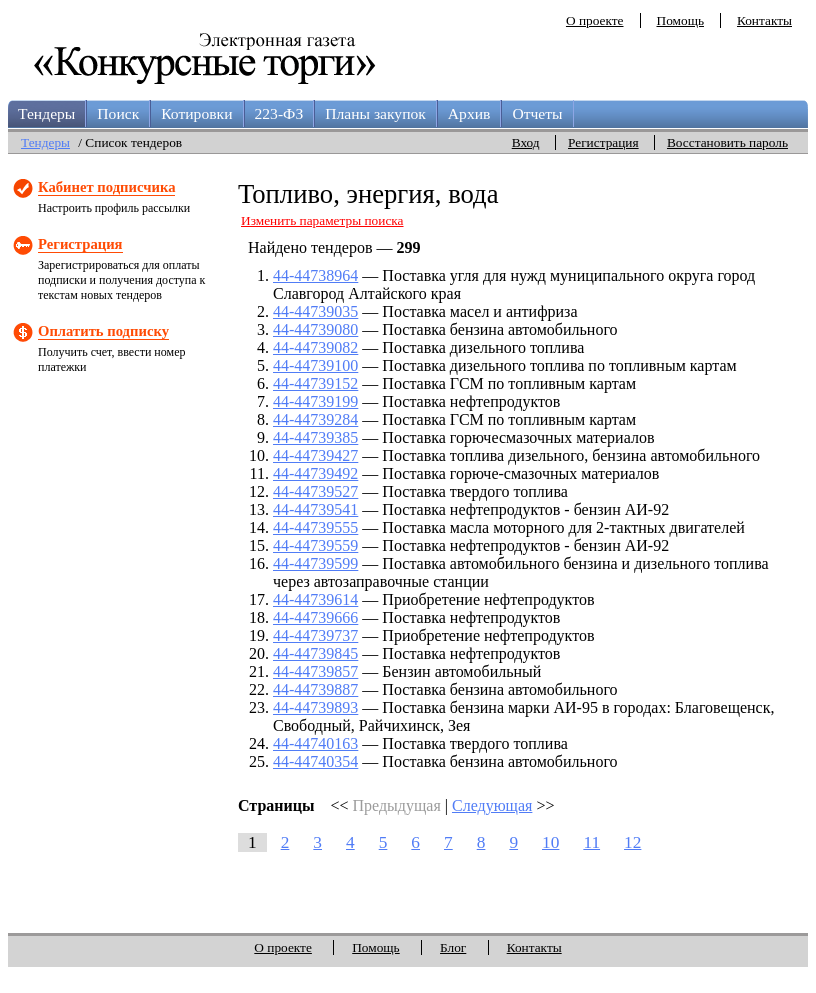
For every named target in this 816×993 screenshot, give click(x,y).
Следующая (492, 805)
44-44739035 (315, 311)
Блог (453, 947)
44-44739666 (315, 617)
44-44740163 (315, 743)
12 (632, 842)
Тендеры (46, 113)
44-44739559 (315, 545)
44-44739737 (315, 635)
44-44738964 (315, 275)
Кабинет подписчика (106, 187)
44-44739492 (315, 473)
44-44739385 (315, 437)
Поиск (118, 113)
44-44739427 (315, 455)
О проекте (595, 20)
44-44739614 (315, 599)
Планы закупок (375, 113)
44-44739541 (315, 509)
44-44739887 (315, 689)
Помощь (680, 20)
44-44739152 (315, 383)
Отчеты (537, 113)
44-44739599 (315, 563)
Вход (526, 142)
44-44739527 (315, 491)
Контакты (764, 20)
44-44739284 (315, 419)
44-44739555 (315, 527)
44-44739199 (315, 401)
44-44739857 (315, 671)
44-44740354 (315, 761)
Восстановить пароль (727, 142)
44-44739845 (315, 653)
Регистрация (603, 142)
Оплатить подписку (103, 331)
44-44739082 (315, 347)
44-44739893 (315, 707)
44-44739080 (315, 329)
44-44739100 (315, 365)
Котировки (196, 113)
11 (591, 842)
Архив (469, 113)
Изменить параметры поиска (322, 220)
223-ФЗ (279, 113)
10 (550, 842)
